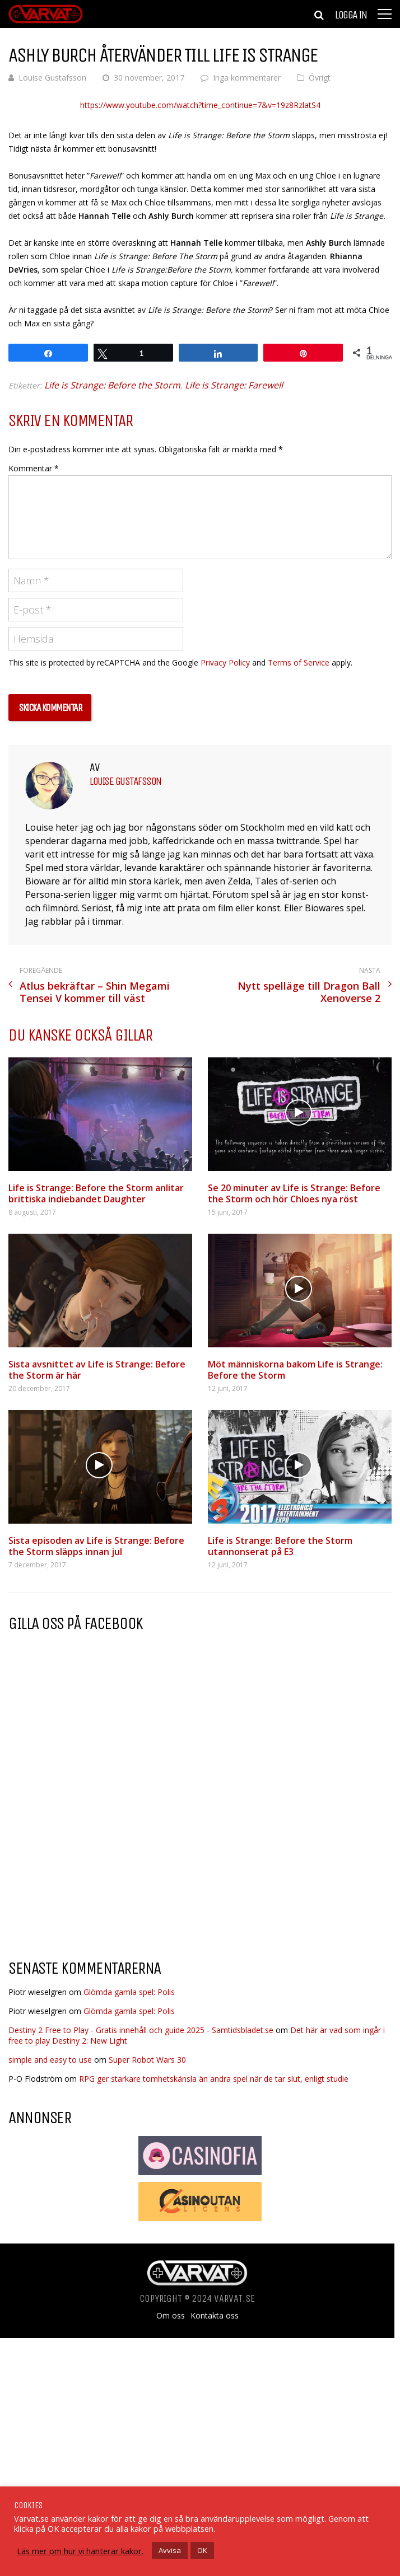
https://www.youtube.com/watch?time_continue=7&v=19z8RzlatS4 (200, 105)
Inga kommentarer (247, 77)
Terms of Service (298, 662)
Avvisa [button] (170, 2550)
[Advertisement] (102, 1860)
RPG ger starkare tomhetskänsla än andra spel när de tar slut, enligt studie (213, 2078)
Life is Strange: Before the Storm (112, 385)
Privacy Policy (225, 662)
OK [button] (202, 2550)
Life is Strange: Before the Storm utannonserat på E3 (280, 1546)
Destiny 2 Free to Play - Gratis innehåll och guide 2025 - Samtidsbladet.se (140, 2030)
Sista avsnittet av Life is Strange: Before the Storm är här (96, 1369)
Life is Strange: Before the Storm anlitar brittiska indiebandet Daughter (96, 1193)
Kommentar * (33, 468)
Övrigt (320, 77)
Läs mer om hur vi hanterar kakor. (80, 2551)
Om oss (170, 2316)
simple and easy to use (50, 2059)
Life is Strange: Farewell (234, 385)
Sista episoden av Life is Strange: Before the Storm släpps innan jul (96, 1546)
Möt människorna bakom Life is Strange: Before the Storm (295, 1369)
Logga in (350, 15)
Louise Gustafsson (52, 77)
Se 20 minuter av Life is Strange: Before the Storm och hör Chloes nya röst (294, 1193)
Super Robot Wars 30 (147, 2059)
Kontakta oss (214, 2316)
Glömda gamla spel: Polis (129, 1992)
